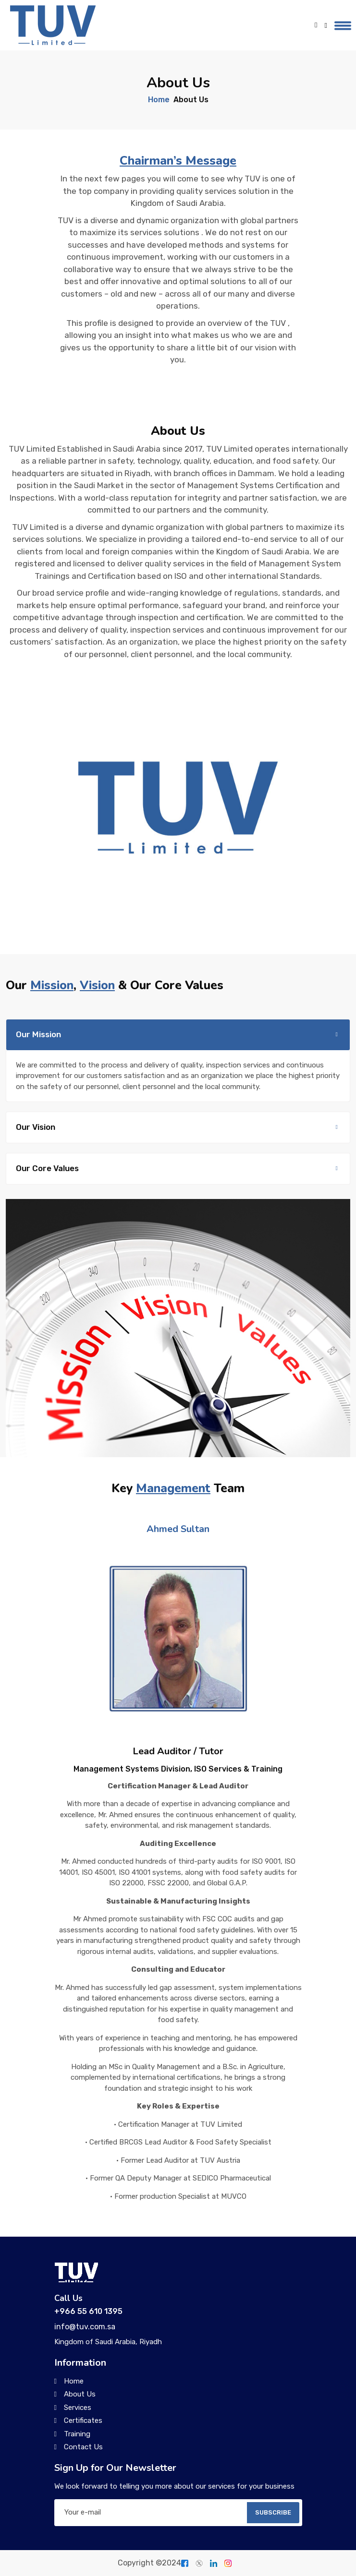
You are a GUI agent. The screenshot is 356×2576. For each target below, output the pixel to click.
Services (77, 2407)
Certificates (83, 2420)
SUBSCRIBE (273, 2512)
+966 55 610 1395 (88, 2311)
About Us (80, 2394)
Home (159, 99)
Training (77, 2434)
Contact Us (83, 2447)
